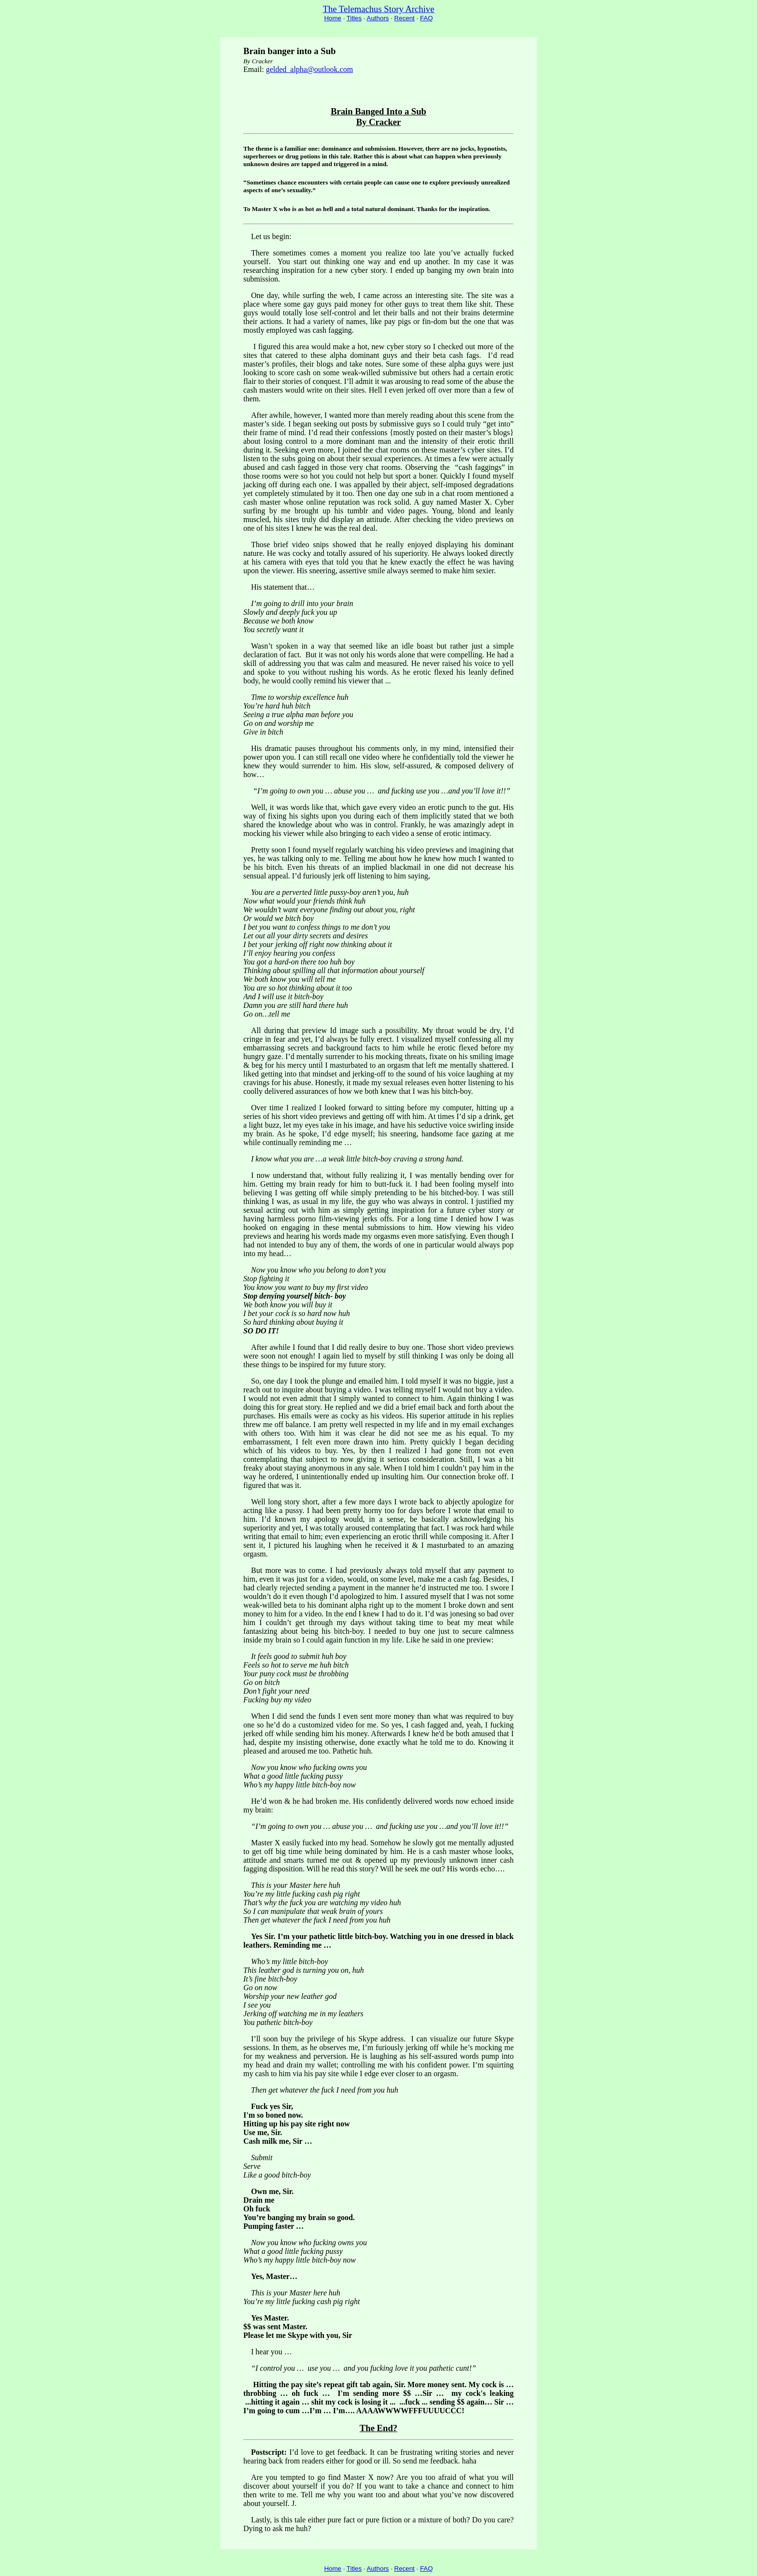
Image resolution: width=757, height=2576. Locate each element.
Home (332, 18)
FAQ (426, 18)
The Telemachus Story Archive (379, 9)
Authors (378, 18)
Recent (404, 18)
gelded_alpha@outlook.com (309, 69)
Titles (354, 18)
